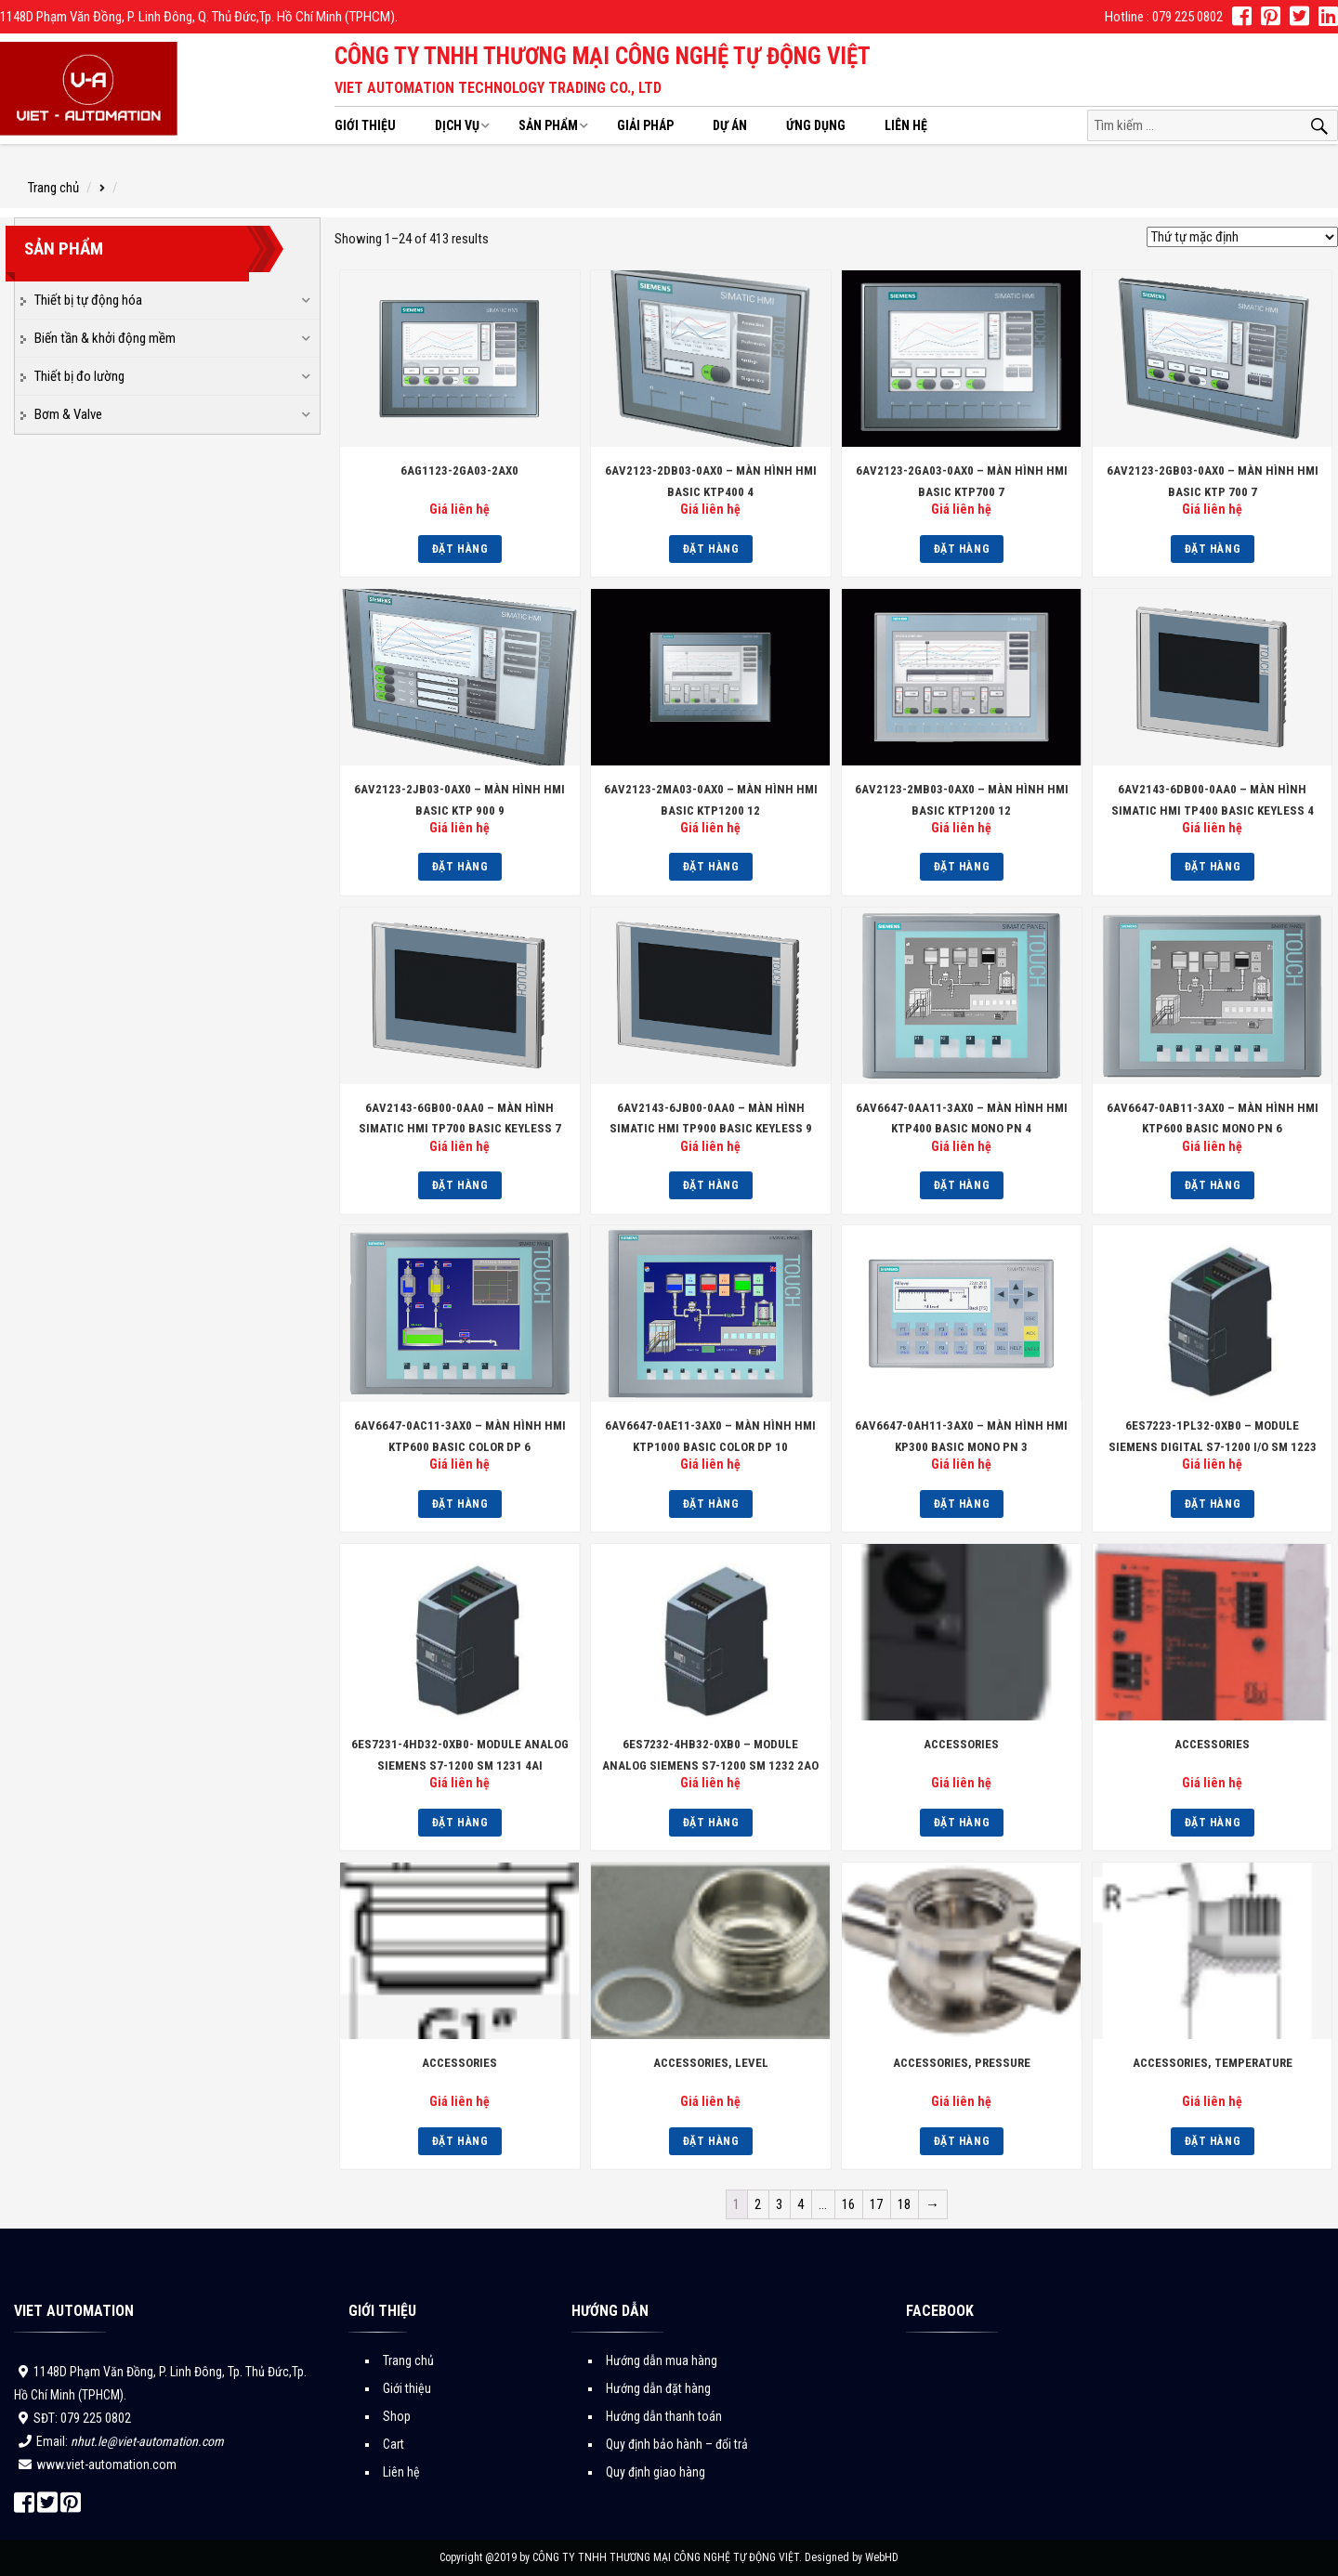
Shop (397, 2416)
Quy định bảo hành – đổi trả (677, 2444)
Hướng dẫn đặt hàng (658, 2388)
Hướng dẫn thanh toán (664, 2416)
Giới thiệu (365, 125)
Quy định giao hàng (655, 2472)
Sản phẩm (548, 125)
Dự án (730, 125)
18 (904, 2204)
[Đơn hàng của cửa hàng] (1242, 237)
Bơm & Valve (68, 414)
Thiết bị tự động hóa (88, 300)
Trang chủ (53, 187)
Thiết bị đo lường (79, 376)
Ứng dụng (816, 125)
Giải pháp (645, 125)
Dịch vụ (457, 125)
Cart (393, 2444)
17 (876, 2204)
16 (848, 2204)
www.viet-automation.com (106, 2464)
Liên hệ (906, 125)
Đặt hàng (460, 549)
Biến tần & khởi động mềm (105, 338)
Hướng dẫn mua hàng (661, 2360)
